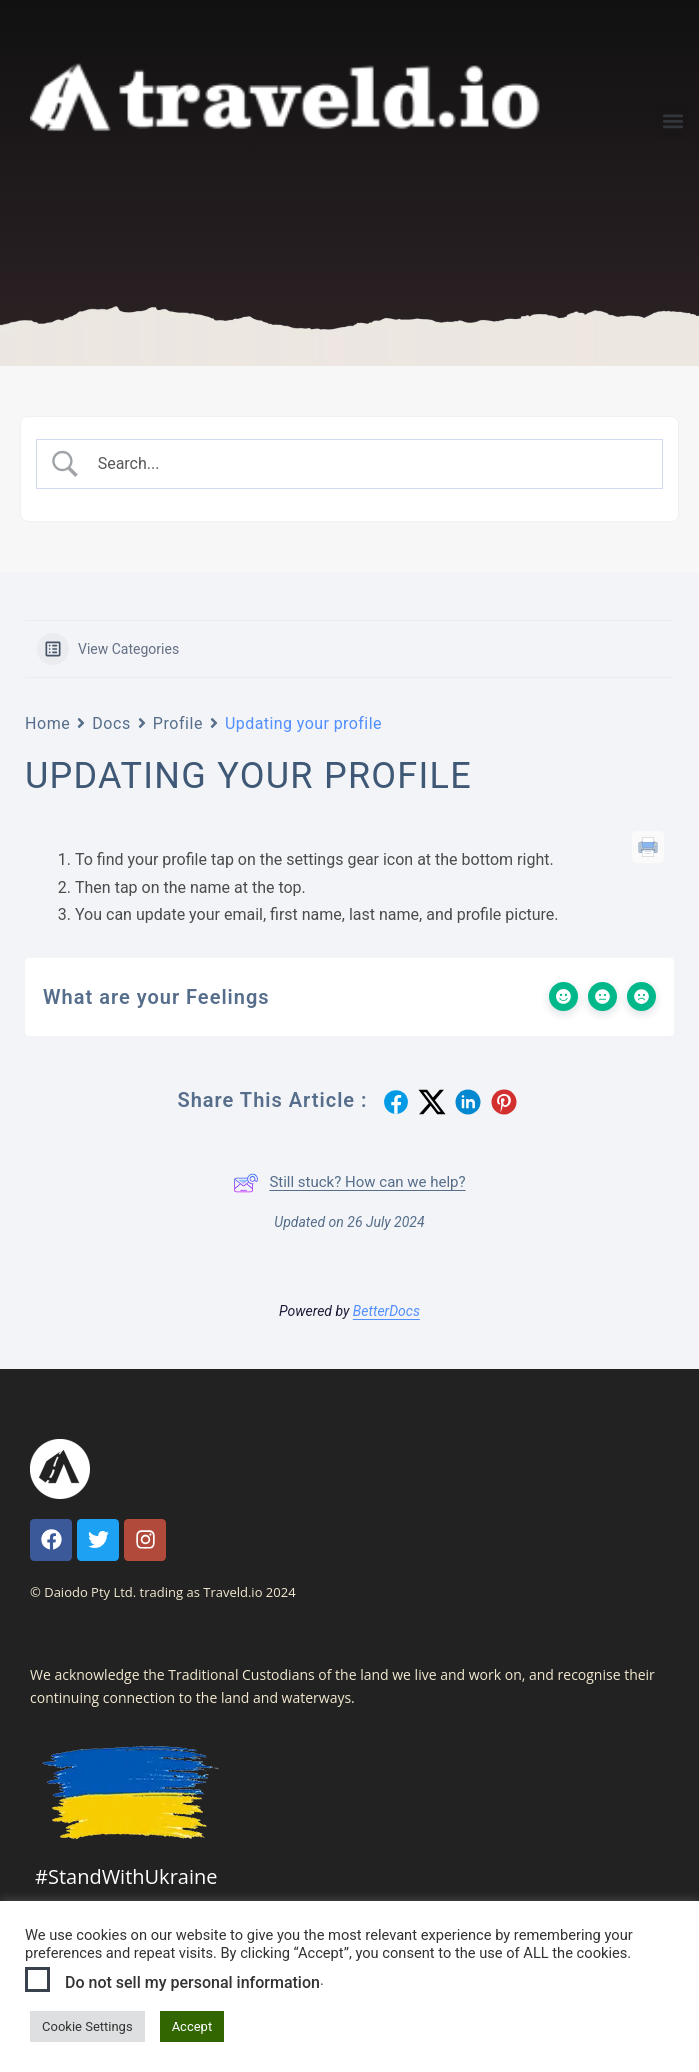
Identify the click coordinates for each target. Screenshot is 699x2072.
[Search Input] (367, 463)
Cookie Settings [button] (87, 2026)
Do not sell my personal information (192, 1983)
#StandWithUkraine (126, 1876)
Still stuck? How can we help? (349, 1183)
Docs (111, 723)
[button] (672, 121)
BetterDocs (386, 1311)
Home (47, 723)
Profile (178, 723)
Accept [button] (192, 2026)
